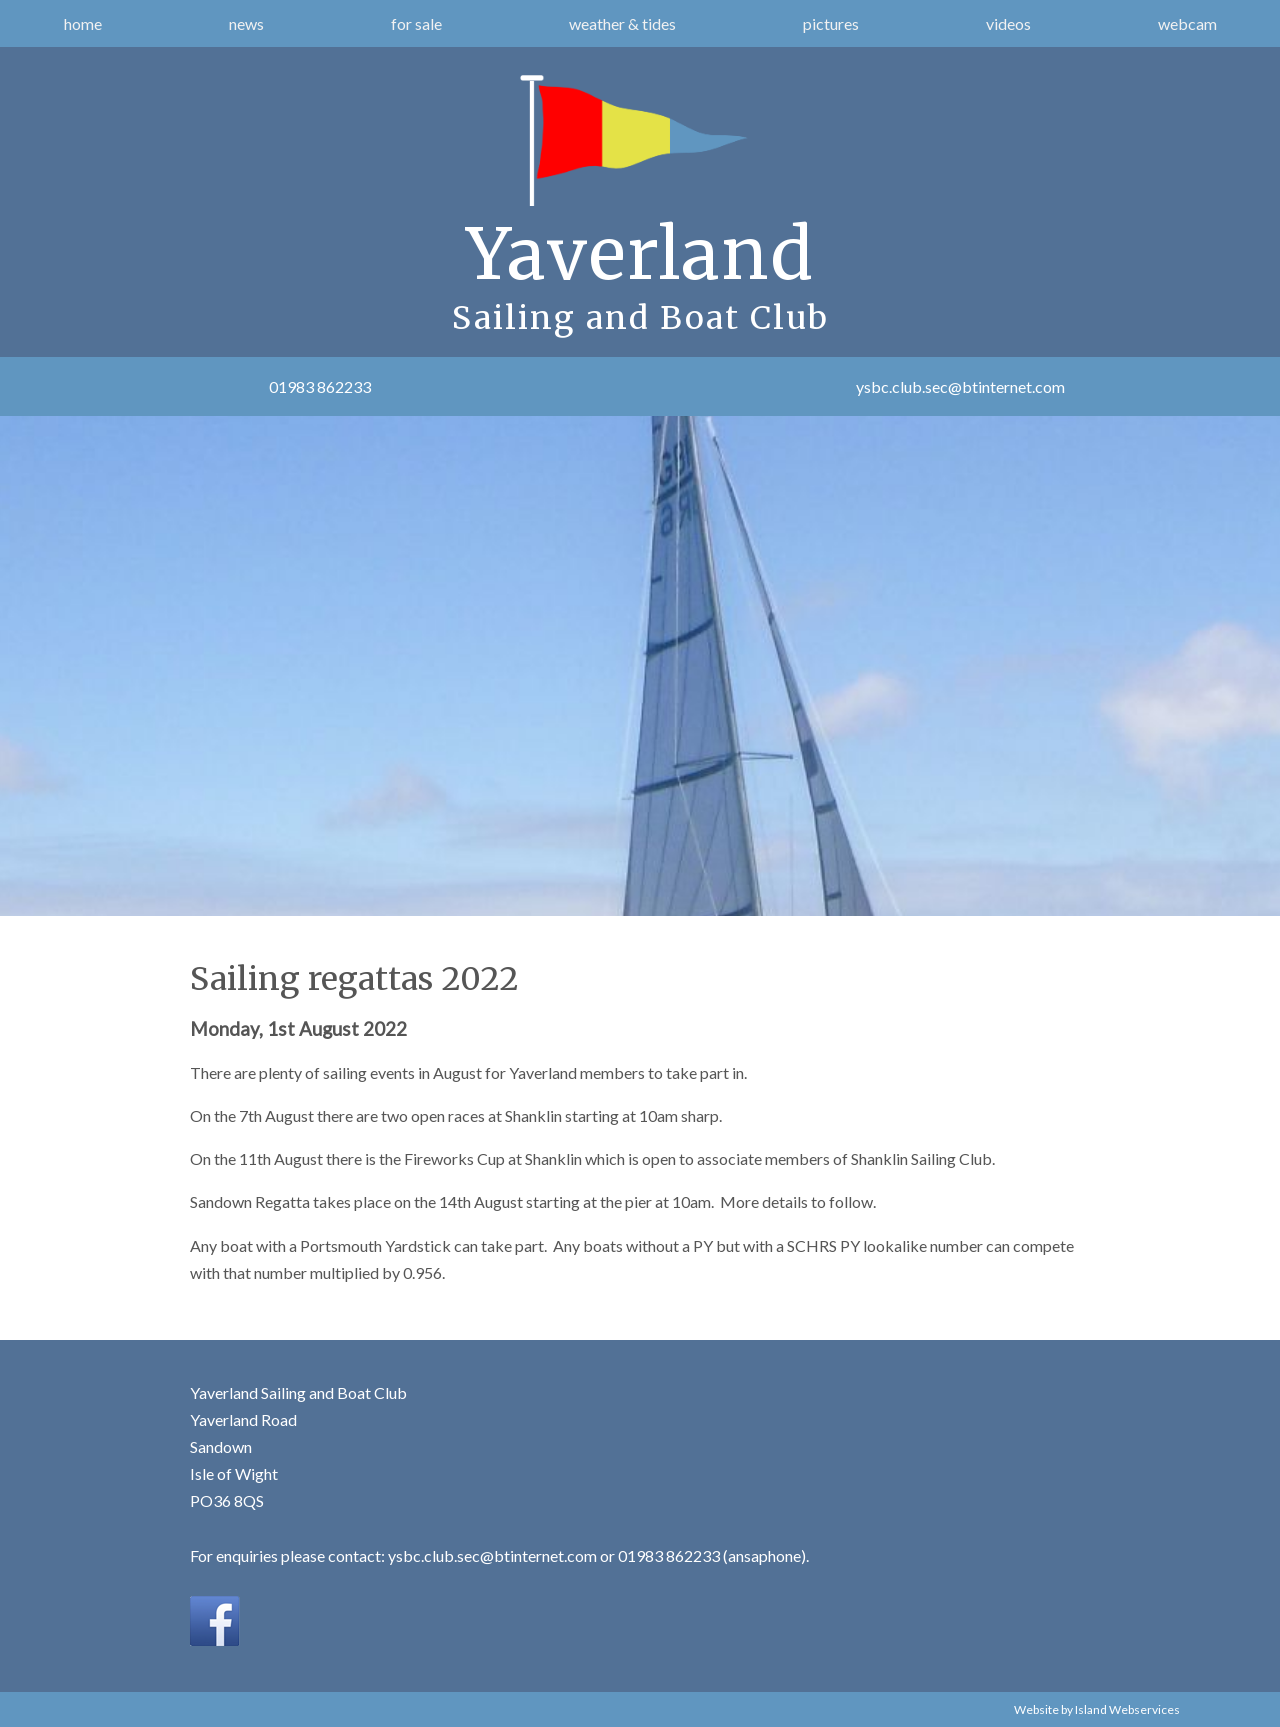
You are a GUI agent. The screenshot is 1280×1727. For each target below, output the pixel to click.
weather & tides (622, 23)
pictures (831, 23)
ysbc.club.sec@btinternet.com (960, 386)
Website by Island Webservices (1097, 1709)
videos (1008, 23)
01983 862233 (320, 386)
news (246, 23)
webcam (1187, 23)
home (83, 23)
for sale (416, 23)
